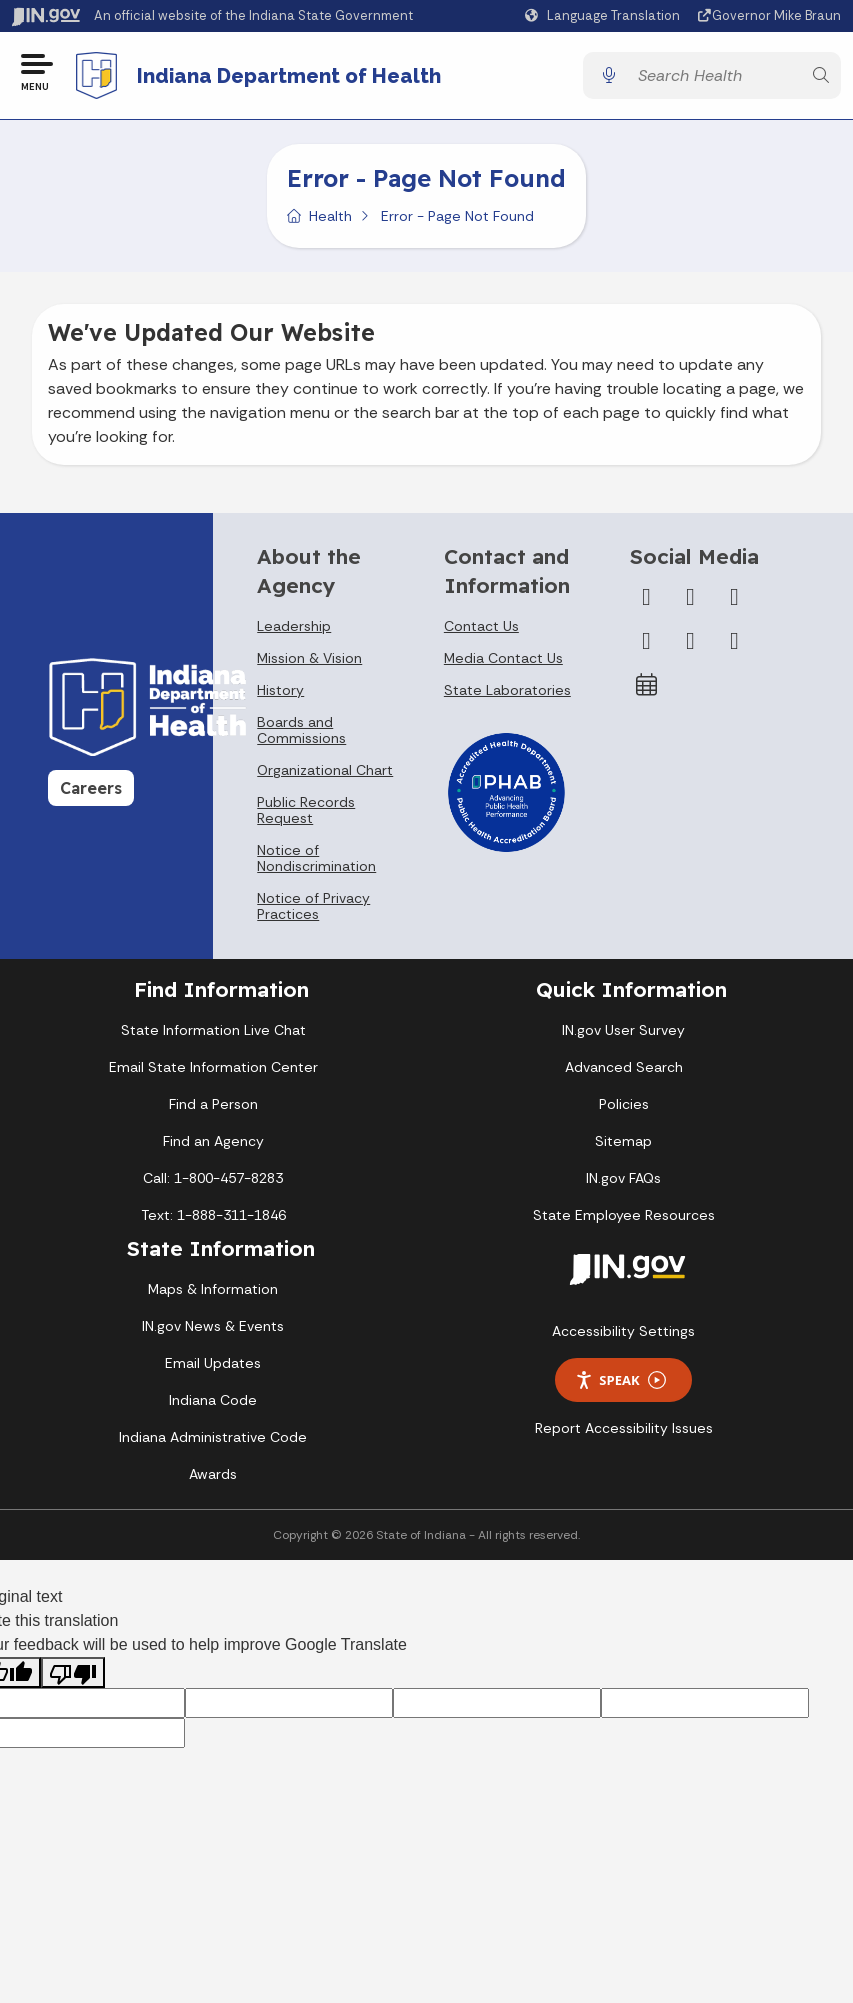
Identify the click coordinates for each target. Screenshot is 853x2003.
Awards (213, 1476)
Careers (91, 790)
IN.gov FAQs (623, 1180)
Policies (624, 1106)
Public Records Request (306, 812)
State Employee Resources (624, 1217)
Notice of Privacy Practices (313, 908)
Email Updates (213, 1365)
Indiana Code (213, 1402)
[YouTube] (646, 643)
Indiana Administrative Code (213, 1439)
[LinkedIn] (690, 643)
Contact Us (481, 628)
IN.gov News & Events (213, 1328)
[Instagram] (734, 599)
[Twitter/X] (690, 599)
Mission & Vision (309, 660)
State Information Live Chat (213, 1032)
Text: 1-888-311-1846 (213, 1217)
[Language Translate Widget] (605, 16)
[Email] (734, 643)
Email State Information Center (213, 1069)
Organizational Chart (325, 772)
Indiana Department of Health (290, 76)
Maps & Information (213, 1291)
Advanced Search (624, 1069)
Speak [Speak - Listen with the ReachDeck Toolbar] (620, 1381)
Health (330, 218)
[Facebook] (646, 599)
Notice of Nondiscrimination (316, 860)
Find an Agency (213, 1143)
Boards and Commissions (301, 732)
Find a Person (213, 1106)
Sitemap (623, 1143)
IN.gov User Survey (623, 1032)
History (280, 692)
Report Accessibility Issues (624, 1430)
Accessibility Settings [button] (623, 1333)
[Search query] (714, 76)
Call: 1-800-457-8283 (213, 1180)
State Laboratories (507, 692)
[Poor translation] (73, 1674)
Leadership (294, 628)
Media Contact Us (503, 660)
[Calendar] (646, 687)
